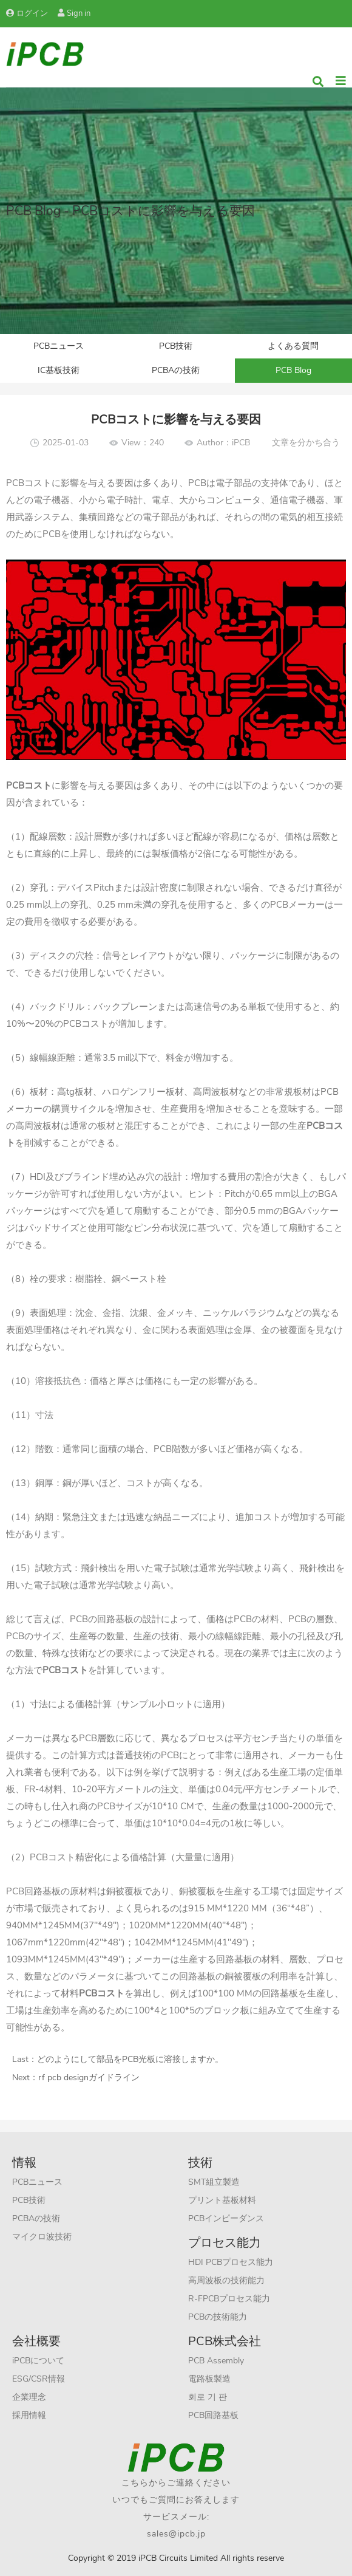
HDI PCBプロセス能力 (230, 2262)
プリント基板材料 (222, 2200)
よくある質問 (293, 346)
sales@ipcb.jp (176, 2534)
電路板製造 (209, 2379)
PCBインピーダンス (226, 2218)
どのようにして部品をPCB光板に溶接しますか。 (130, 2059)
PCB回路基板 (213, 2415)
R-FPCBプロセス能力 (229, 2298)
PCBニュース (58, 346)
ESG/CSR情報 (38, 2379)
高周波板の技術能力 (226, 2280)
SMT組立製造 (214, 2182)
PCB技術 (175, 346)
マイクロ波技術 (42, 2236)
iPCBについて (38, 2360)
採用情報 (29, 2415)
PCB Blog (293, 370)
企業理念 (29, 2397)
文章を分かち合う (306, 442)
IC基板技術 (59, 370)
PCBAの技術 (176, 370)
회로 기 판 (207, 2397)
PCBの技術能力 (217, 2317)
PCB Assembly (216, 2360)
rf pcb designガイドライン (89, 2077)
